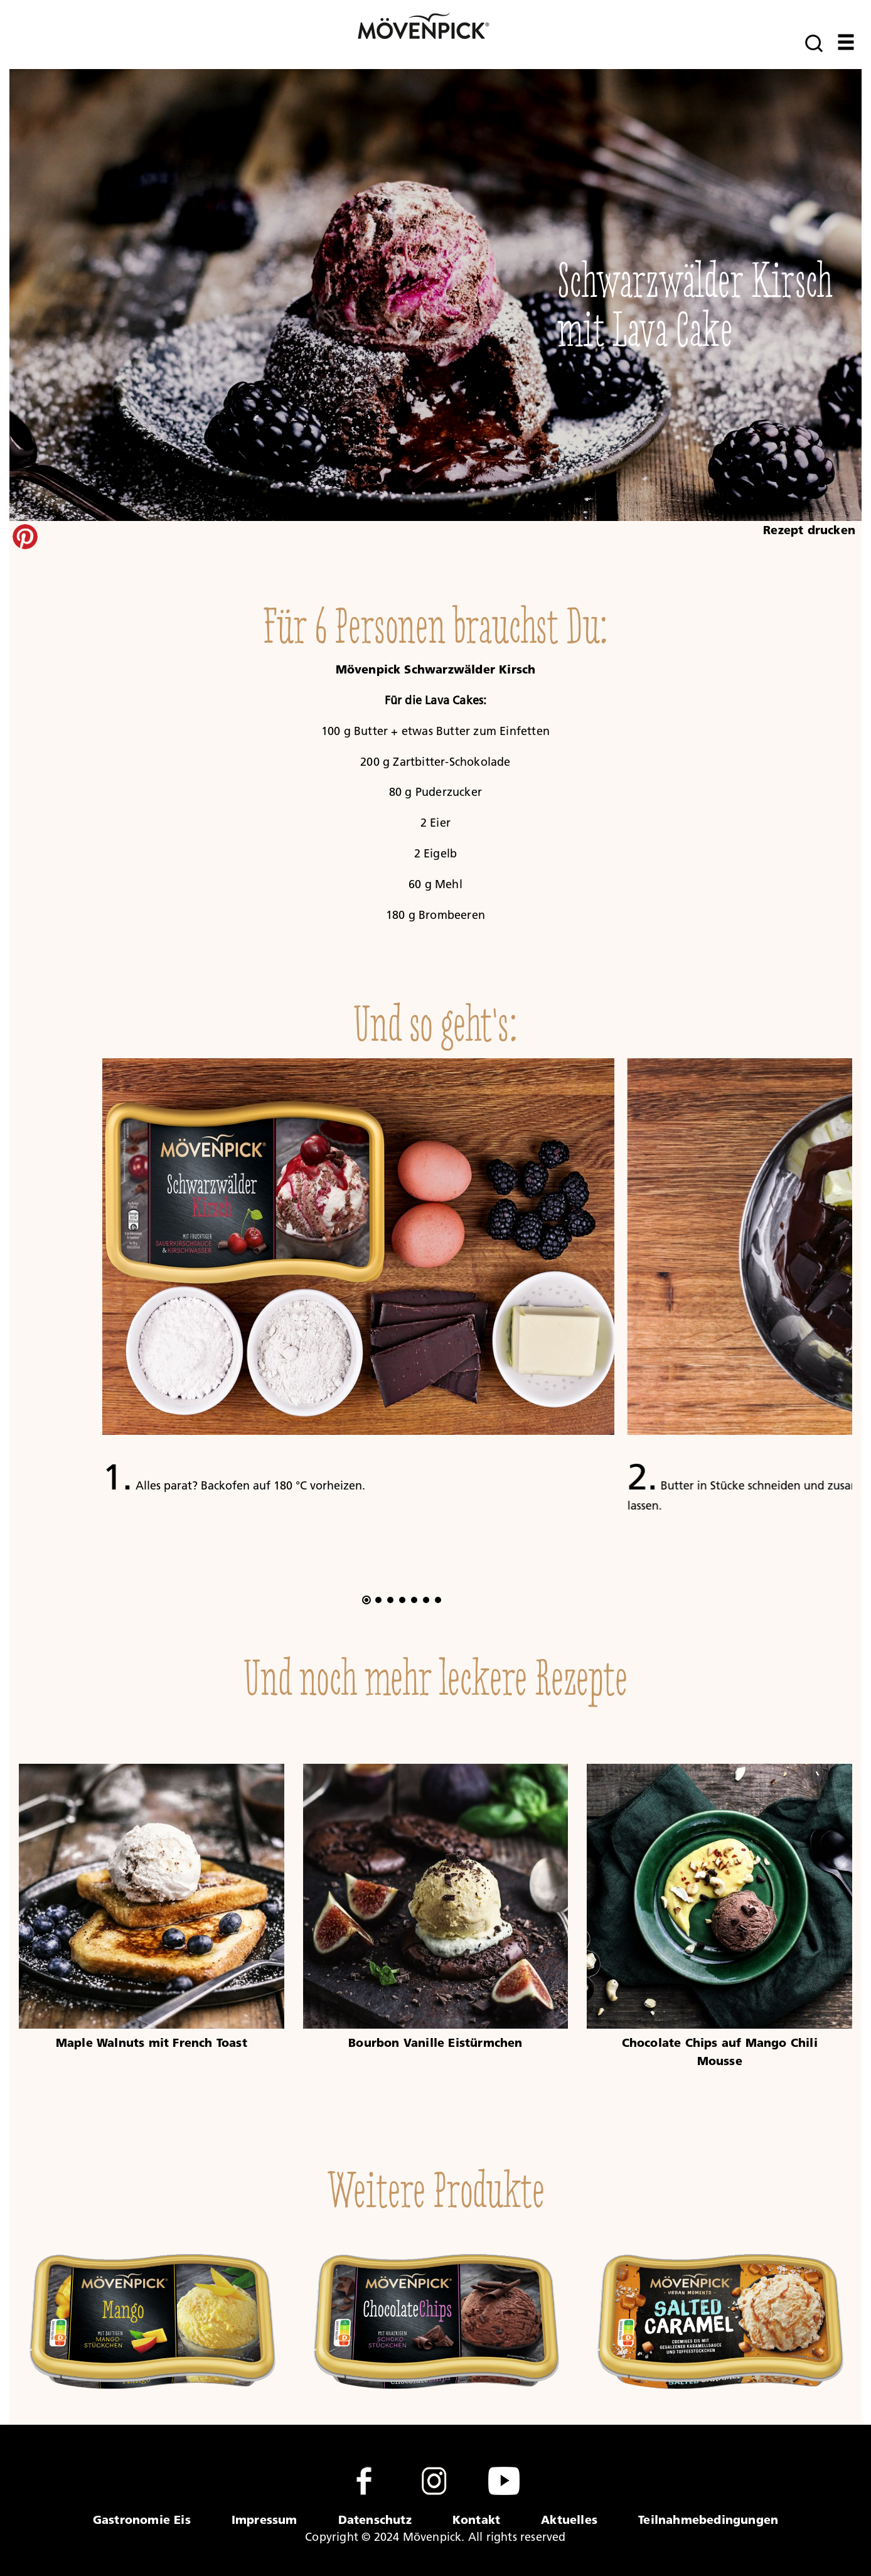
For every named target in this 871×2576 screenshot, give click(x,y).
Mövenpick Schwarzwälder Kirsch (436, 669)
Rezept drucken (809, 530)
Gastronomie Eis (142, 2519)
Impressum (264, 2519)
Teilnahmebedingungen (708, 2519)
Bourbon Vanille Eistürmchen (435, 2042)
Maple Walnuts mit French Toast (151, 2042)
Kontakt (476, 2519)
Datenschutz (375, 2519)
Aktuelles (569, 2519)
